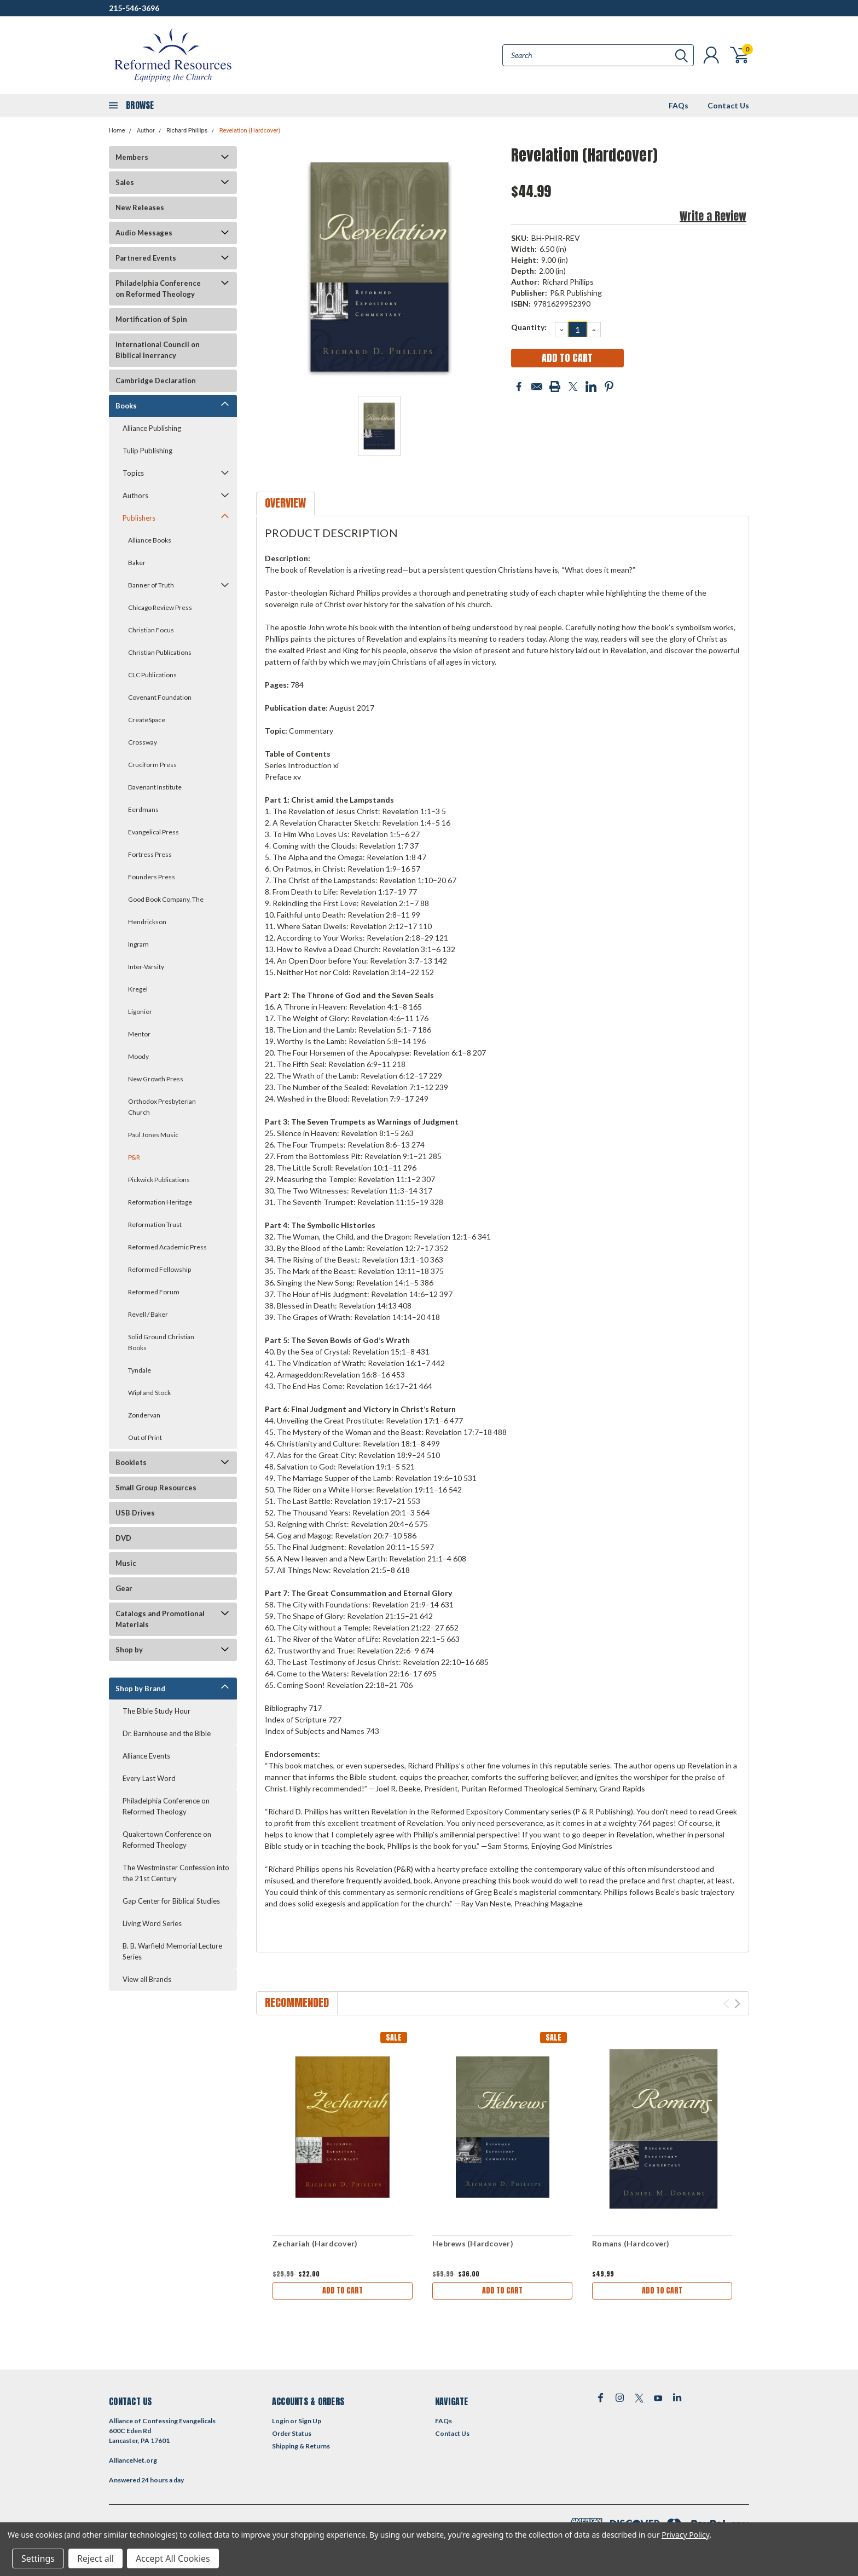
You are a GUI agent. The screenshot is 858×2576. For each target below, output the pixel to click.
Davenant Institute (155, 787)
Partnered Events (145, 257)
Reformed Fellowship (159, 1269)
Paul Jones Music (153, 1135)
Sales (124, 182)
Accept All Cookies (173, 2558)
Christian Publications (160, 652)
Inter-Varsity (146, 967)
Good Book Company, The (166, 899)
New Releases (139, 207)
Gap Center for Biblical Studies (171, 1901)
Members (131, 157)
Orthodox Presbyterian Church (162, 1106)
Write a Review (713, 216)
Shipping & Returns (301, 2446)
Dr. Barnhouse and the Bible (167, 1733)
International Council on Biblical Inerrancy (157, 350)
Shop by (129, 1649)
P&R (134, 1157)
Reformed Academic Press (167, 1247)
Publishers (139, 518)
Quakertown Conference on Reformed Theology (167, 1839)
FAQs (678, 105)
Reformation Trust (155, 1224)
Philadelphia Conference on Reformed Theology (158, 288)
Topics (133, 473)
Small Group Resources (155, 1487)
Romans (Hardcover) (631, 2243)
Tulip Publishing (147, 450)
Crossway (142, 742)
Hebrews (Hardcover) (472, 2243)
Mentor (139, 1034)
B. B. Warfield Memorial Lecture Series (172, 1951)
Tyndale (139, 1370)
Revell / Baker (148, 1314)
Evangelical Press (153, 832)
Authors (135, 495)
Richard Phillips (186, 130)
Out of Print (145, 1437)
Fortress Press (150, 854)
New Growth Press (155, 1079)
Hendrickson (147, 922)
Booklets (131, 1462)
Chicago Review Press (160, 607)
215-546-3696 (134, 8)
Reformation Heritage (160, 1202)
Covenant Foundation (160, 697)
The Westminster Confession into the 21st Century (176, 1873)
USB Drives (135, 1512)
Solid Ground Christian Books (161, 1342)
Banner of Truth (151, 585)
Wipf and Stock (149, 1392)
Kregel (138, 989)
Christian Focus (151, 630)
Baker (137, 562)
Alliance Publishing (152, 428)
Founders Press (151, 877)
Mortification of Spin (151, 319)
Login (280, 2421)
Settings (38, 2558)
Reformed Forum (153, 1292)
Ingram (138, 944)
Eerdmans (143, 809)
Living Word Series (152, 1923)
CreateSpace (146, 720)
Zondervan (144, 1415)
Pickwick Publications (159, 1179)
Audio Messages (143, 232)
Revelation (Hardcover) (250, 130)
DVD (123, 1538)
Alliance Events (146, 1755)
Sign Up (309, 2421)
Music (125, 1563)
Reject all (95, 2558)
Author (146, 130)
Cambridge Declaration (155, 380)
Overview (285, 502)
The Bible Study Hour (156, 1711)
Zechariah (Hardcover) (315, 2243)
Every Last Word (149, 1778)
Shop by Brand (140, 1688)
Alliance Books (149, 540)
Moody (138, 1056)
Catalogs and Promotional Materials (160, 1619)
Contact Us (728, 105)
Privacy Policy (685, 2534)
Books (126, 405)
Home (117, 130)
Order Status (291, 2433)
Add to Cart (342, 2290)
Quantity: (529, 327)
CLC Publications (152, 675)
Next (737, 2003)
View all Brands (147, 1979)
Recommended (297, 2002)
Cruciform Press (152, 764)
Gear (123, 1588)
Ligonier (140, 1011)
